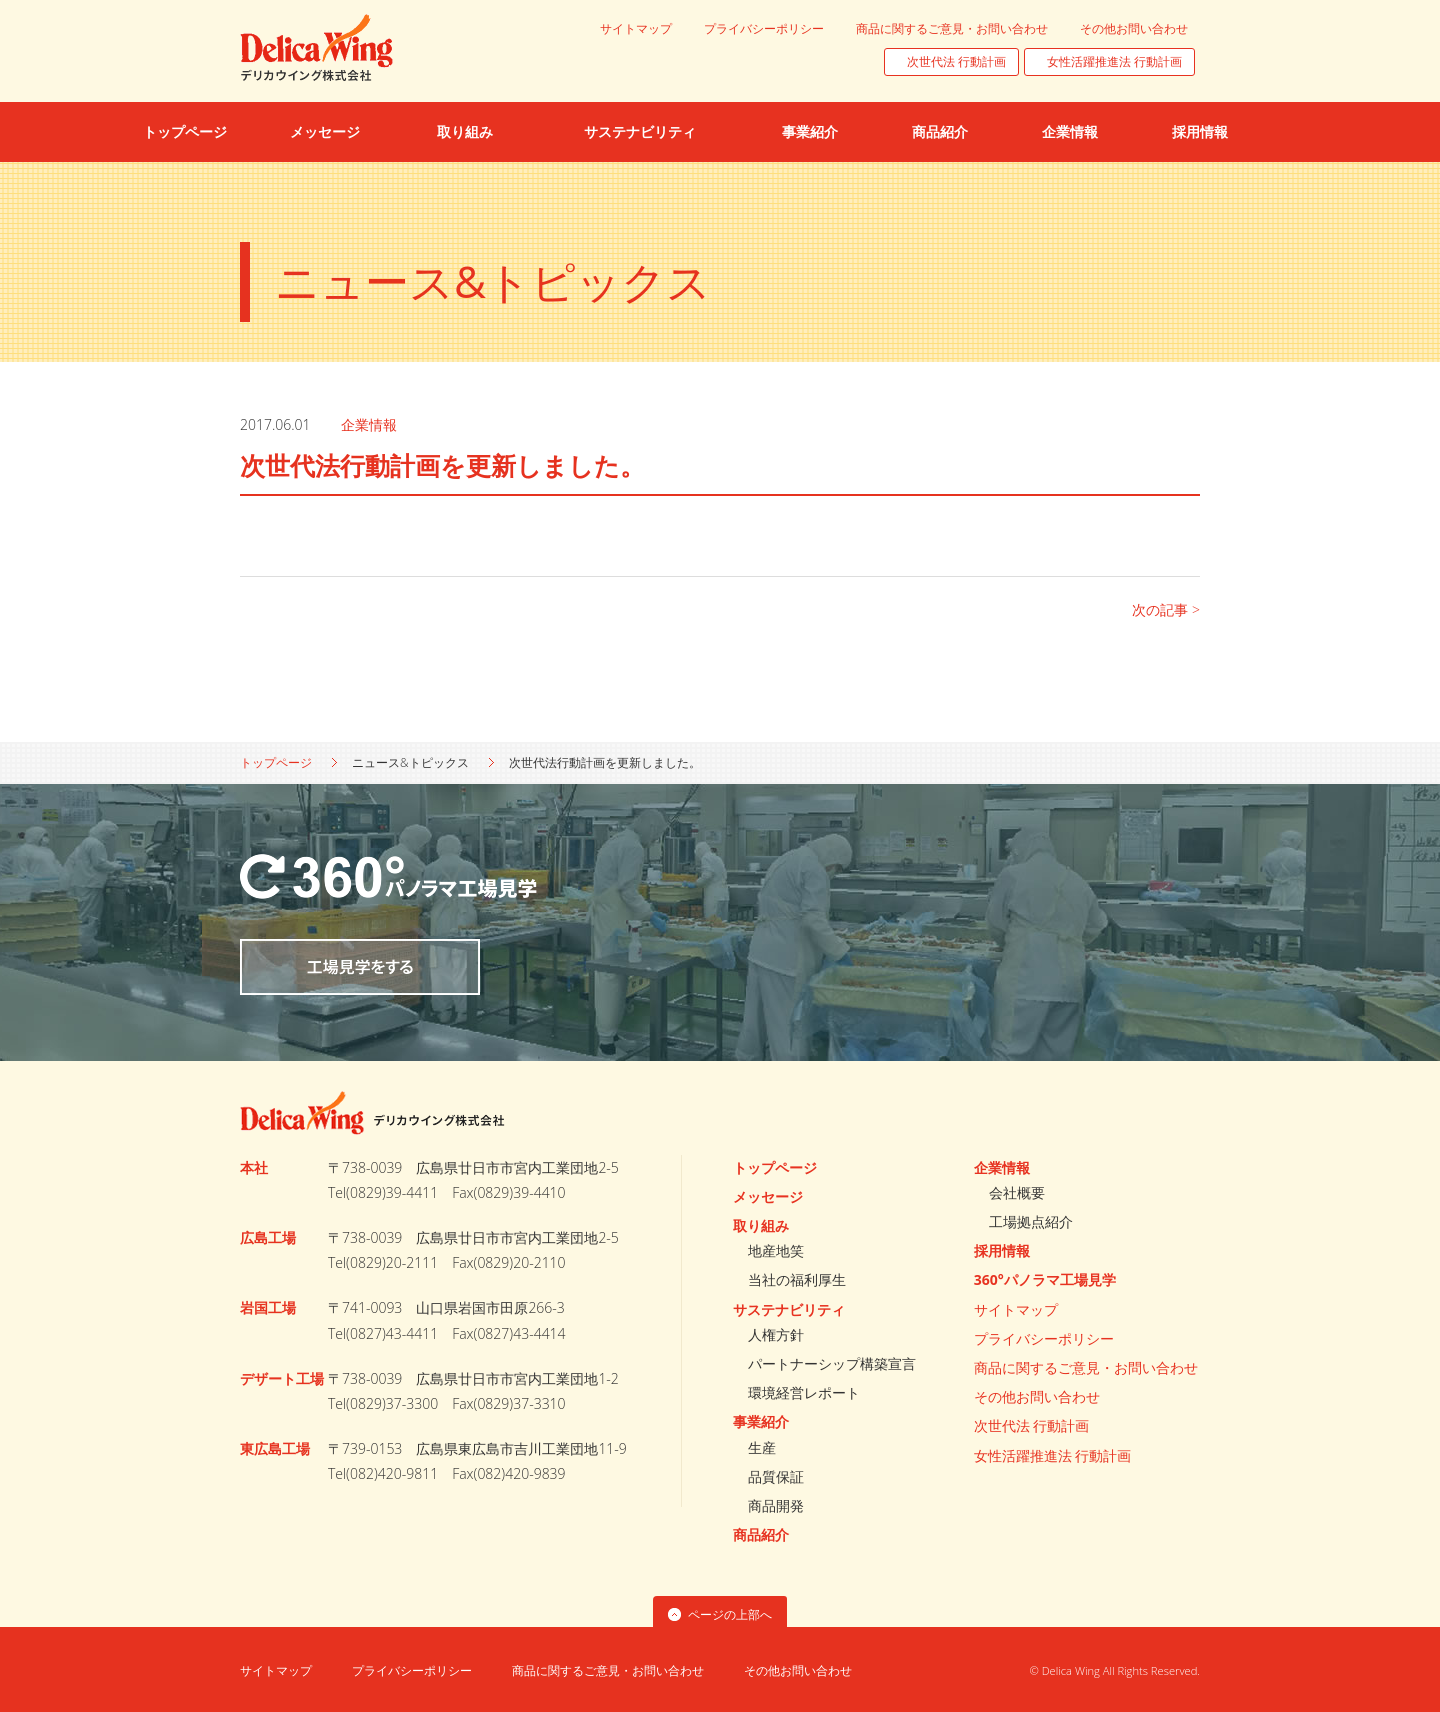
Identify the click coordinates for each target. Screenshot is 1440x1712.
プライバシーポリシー (764, 28)
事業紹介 (761, 1421)
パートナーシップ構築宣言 (832, 1363)
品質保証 (776, 1476)
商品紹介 (761, 1534)
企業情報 (369, 424)
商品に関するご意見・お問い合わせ (952, 28)
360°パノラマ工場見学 (1045, 1279)
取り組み (761, 1225)
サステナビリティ (789, 1309)
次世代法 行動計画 (956, 61)
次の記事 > (1166, 609)
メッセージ (768, 1196)
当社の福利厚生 (797, 1279)
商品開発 (776, 1505)
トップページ (276, 762)
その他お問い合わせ (1134, 28)
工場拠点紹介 (1031, 1221)
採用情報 (1002, 1250)
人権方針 (776, 1334)
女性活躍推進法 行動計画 (1114, 61)
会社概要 (1017, 1192)
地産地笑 (776, 1250)
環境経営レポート (804, 1392)
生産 (762, 1447)
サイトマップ (636, 28)
